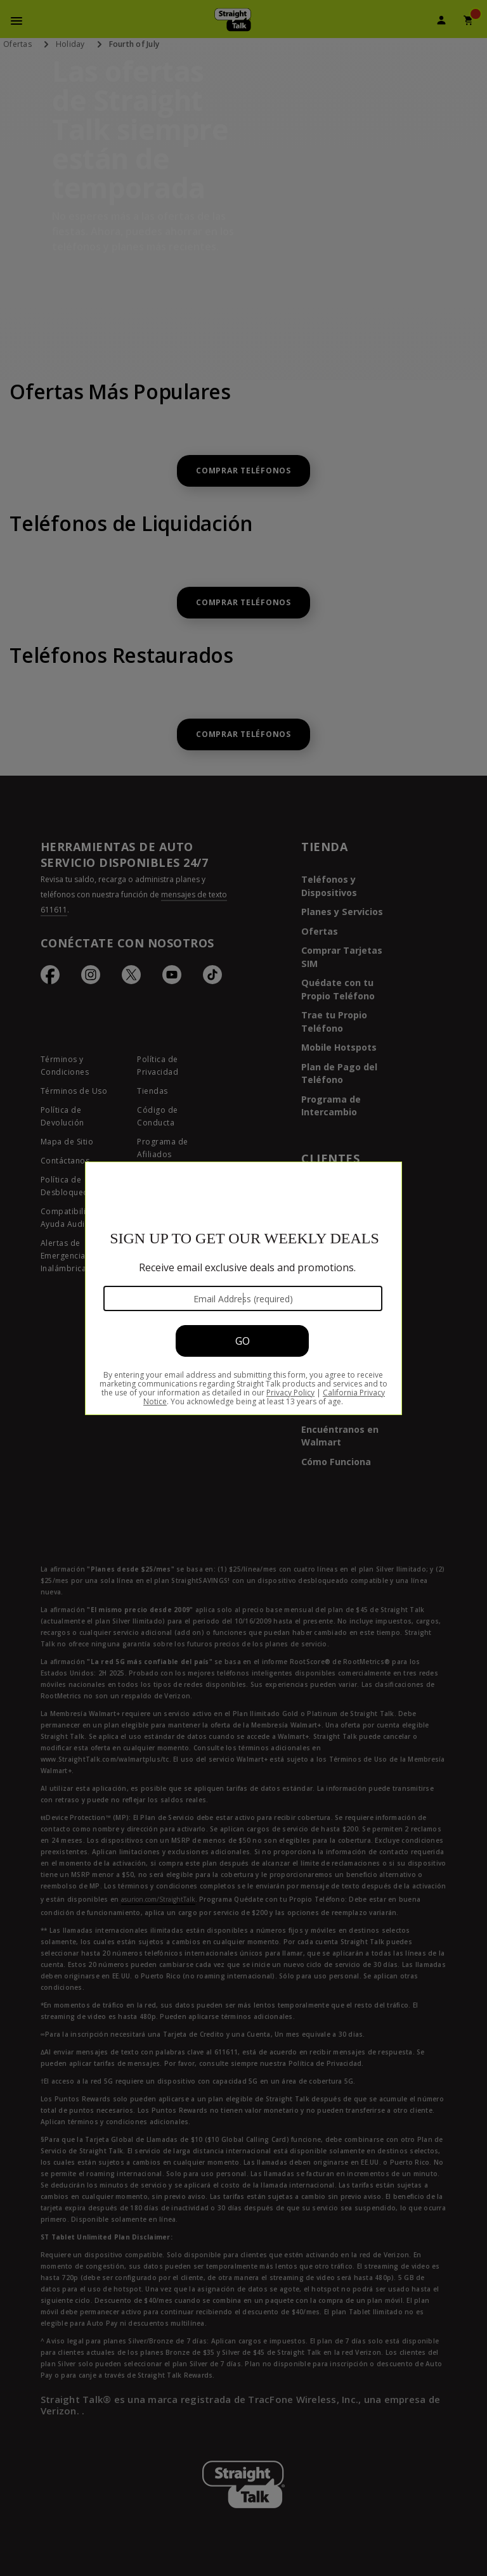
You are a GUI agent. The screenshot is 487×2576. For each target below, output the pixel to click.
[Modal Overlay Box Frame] (243, 1287)
